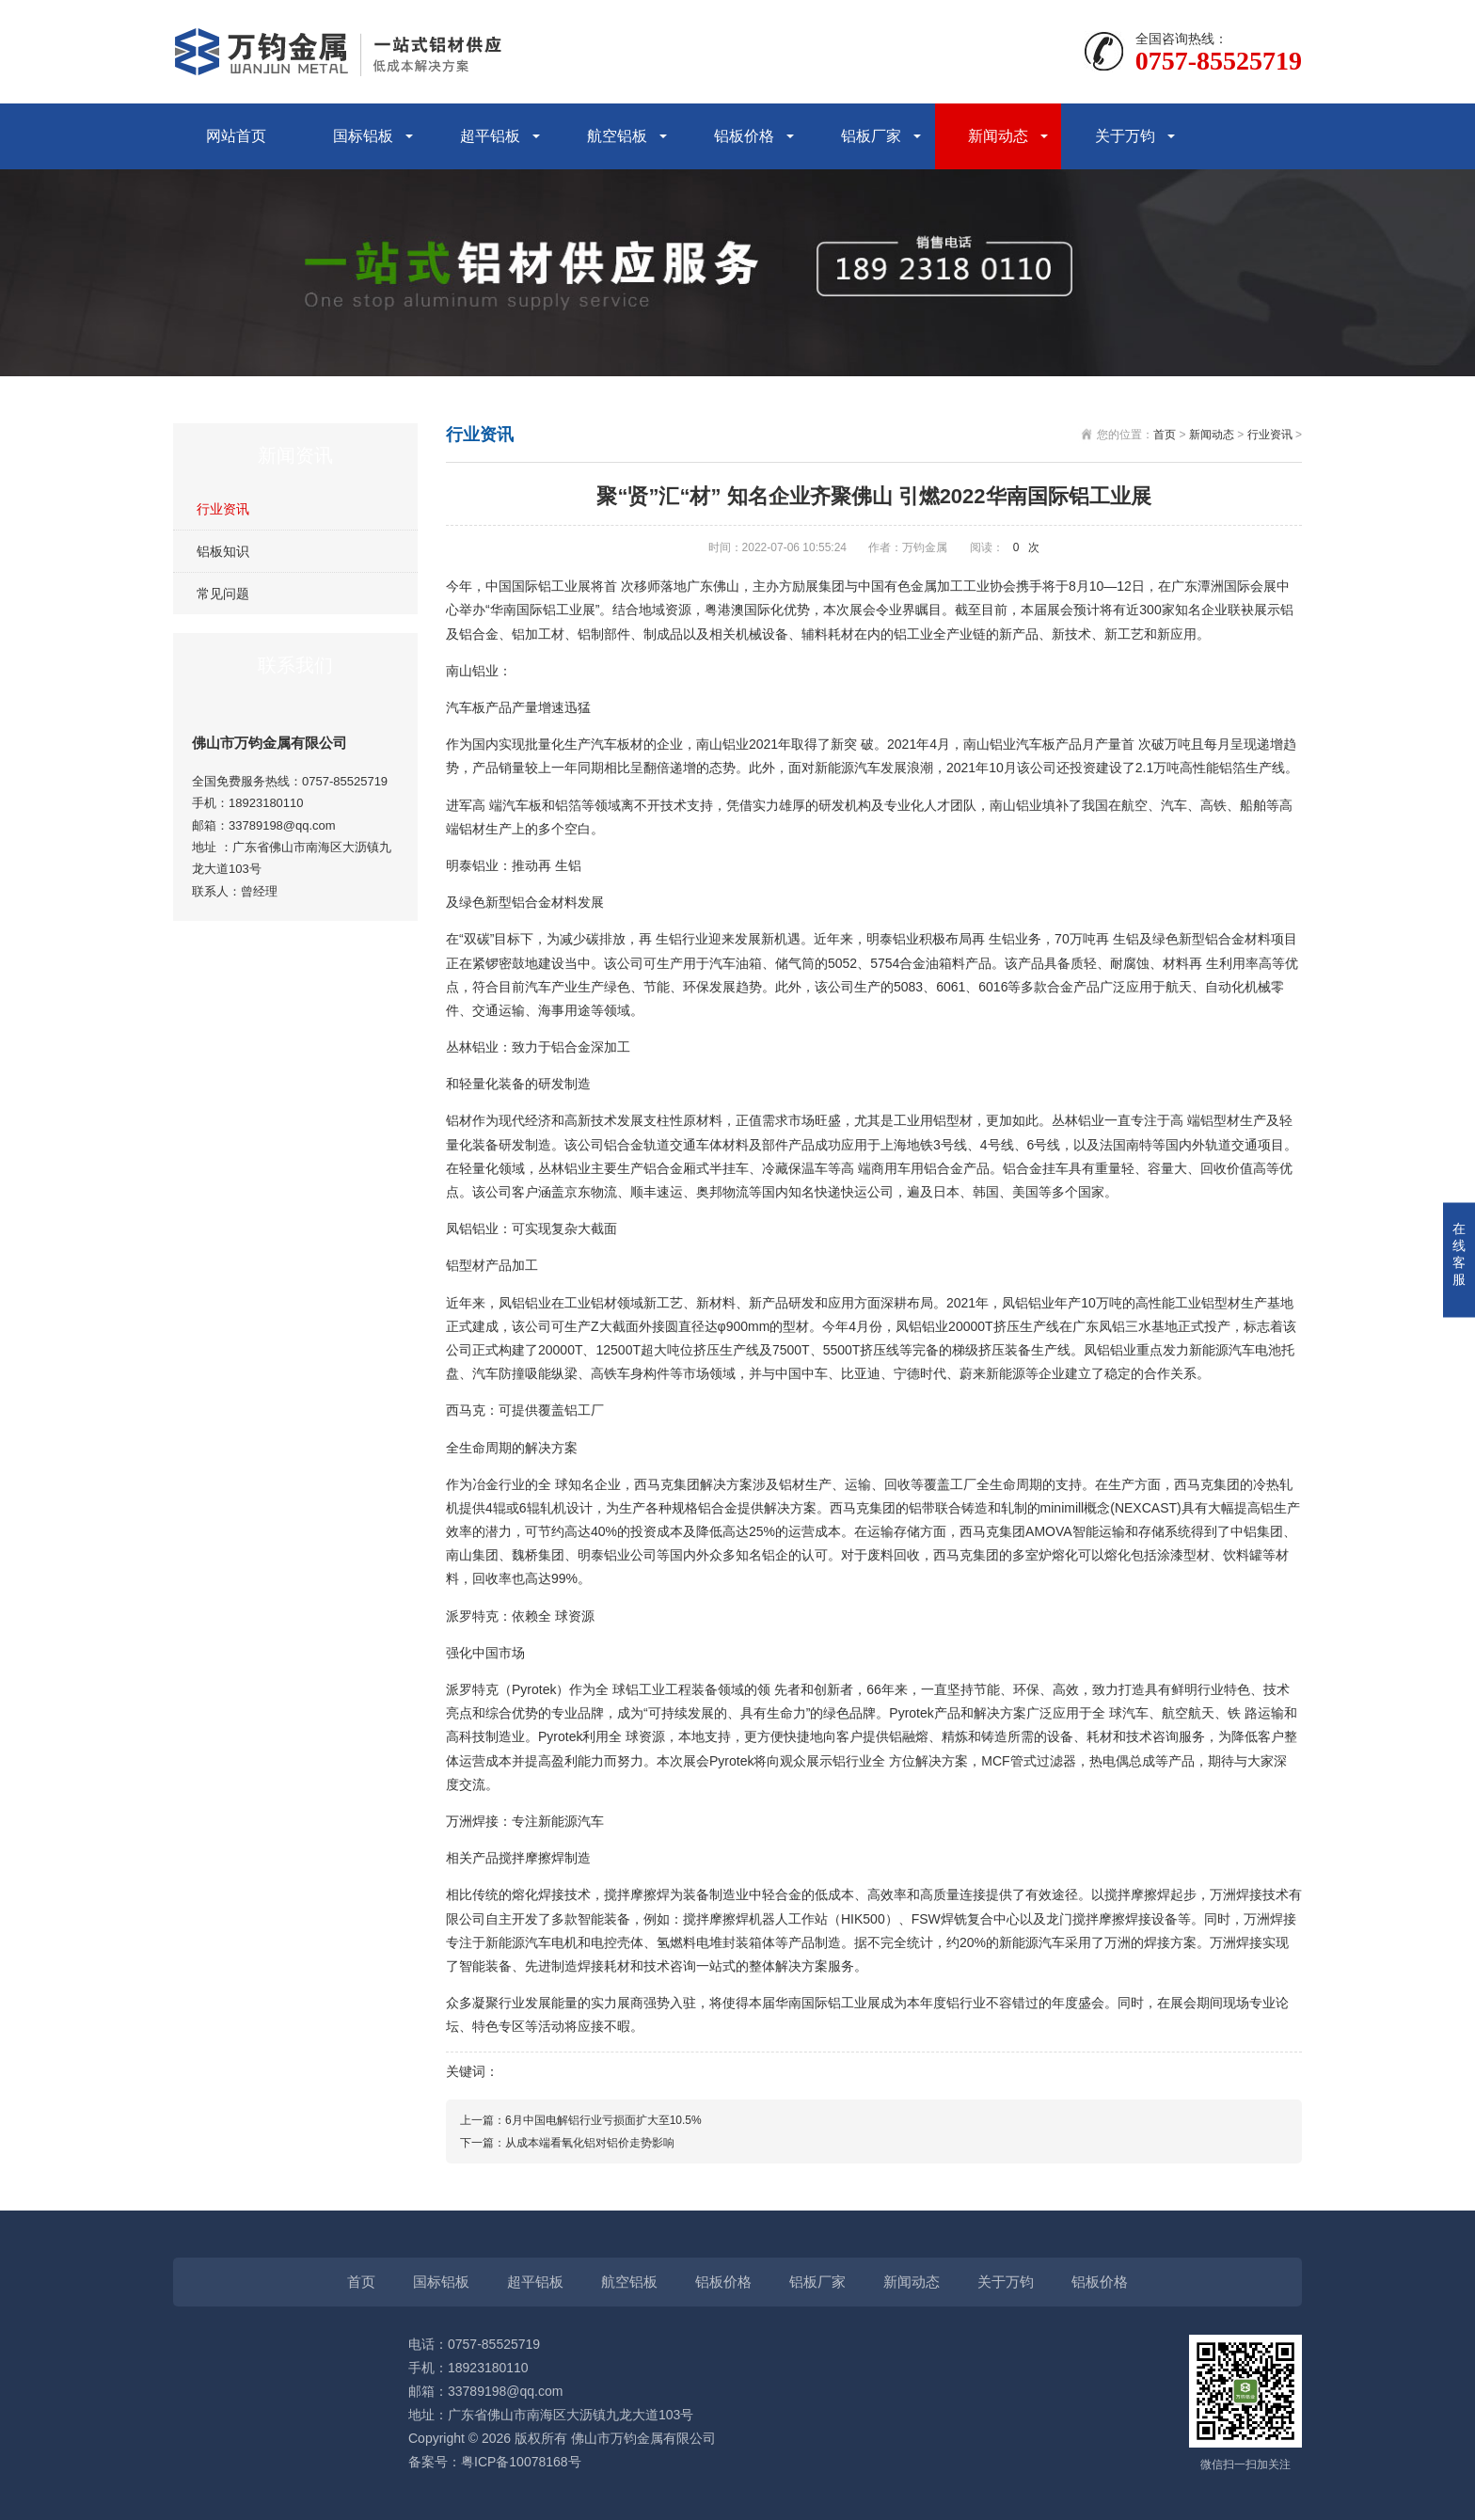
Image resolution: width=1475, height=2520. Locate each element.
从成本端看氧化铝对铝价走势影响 (589, 2142)
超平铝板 (490, 136)
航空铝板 (617, 136)
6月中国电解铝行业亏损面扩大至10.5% (603, 2120)
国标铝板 (363, 136)
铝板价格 (744, 136)
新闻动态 (998, 136)
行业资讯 (223, 508)
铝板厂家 (871, 136)
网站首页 (236, 136)
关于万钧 (1125, 136)
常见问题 (223, 593)
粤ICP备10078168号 (521, 2461)
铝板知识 (223, 551)
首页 (1164, 434)
